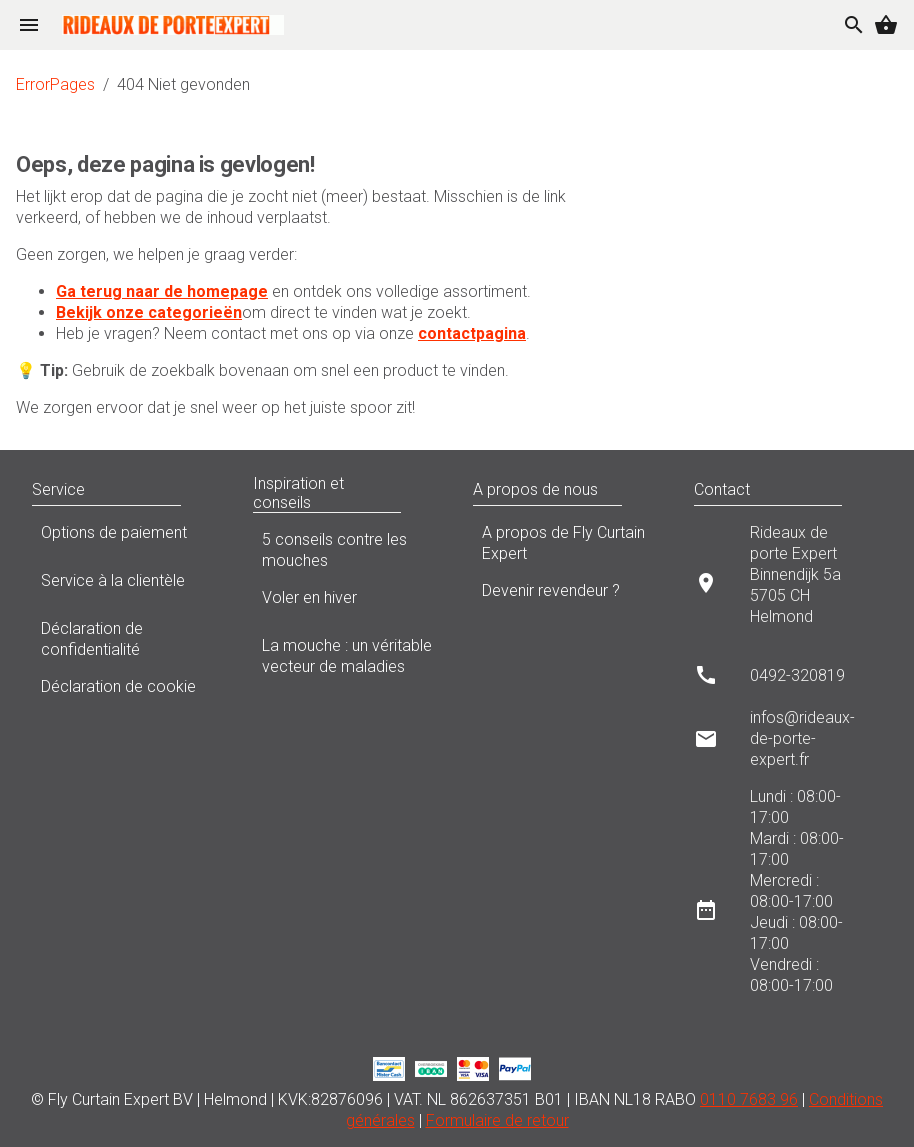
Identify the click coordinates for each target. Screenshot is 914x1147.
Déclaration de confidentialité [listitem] (126, 639)
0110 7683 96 (749, 1099)
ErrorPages (55, 84)
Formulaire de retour (497, 1120)
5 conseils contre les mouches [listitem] (347, 550)
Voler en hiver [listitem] (347, 603)
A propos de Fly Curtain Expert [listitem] (567, 543)
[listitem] (788, 582)
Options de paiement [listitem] (126, 538)
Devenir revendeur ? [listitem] (567, 596)
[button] (201, 490)
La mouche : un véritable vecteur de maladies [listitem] (347, 656)
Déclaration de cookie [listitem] (126, 692)
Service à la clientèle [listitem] (126, 586)
